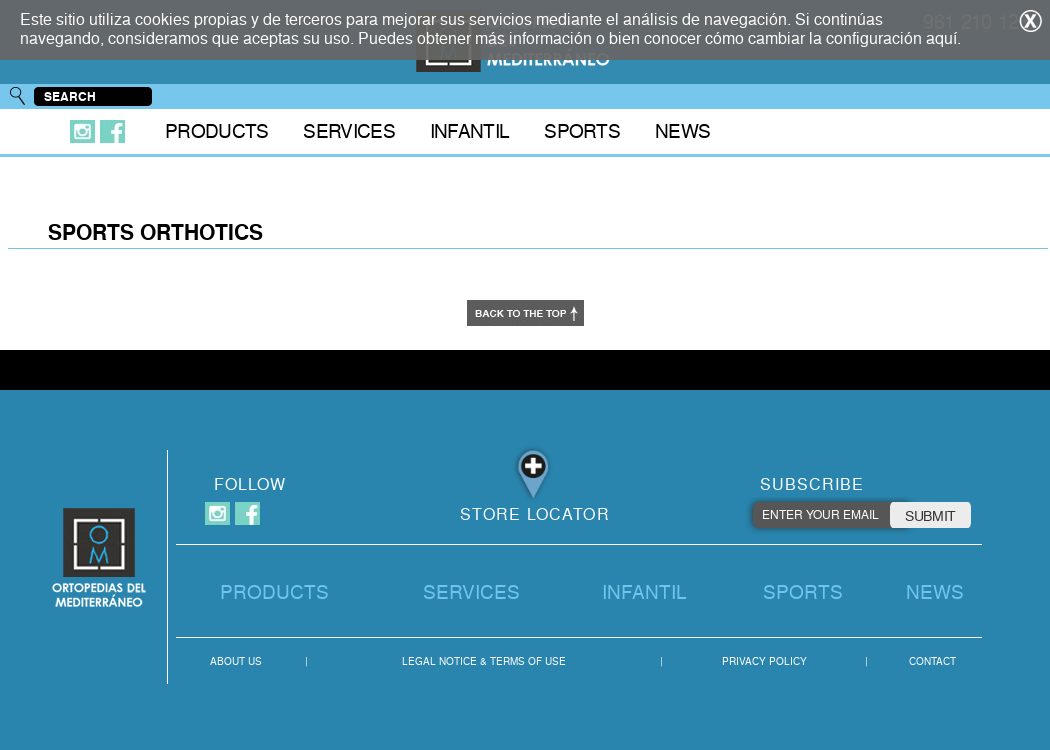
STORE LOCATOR (535, 514)
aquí (941, 38)
